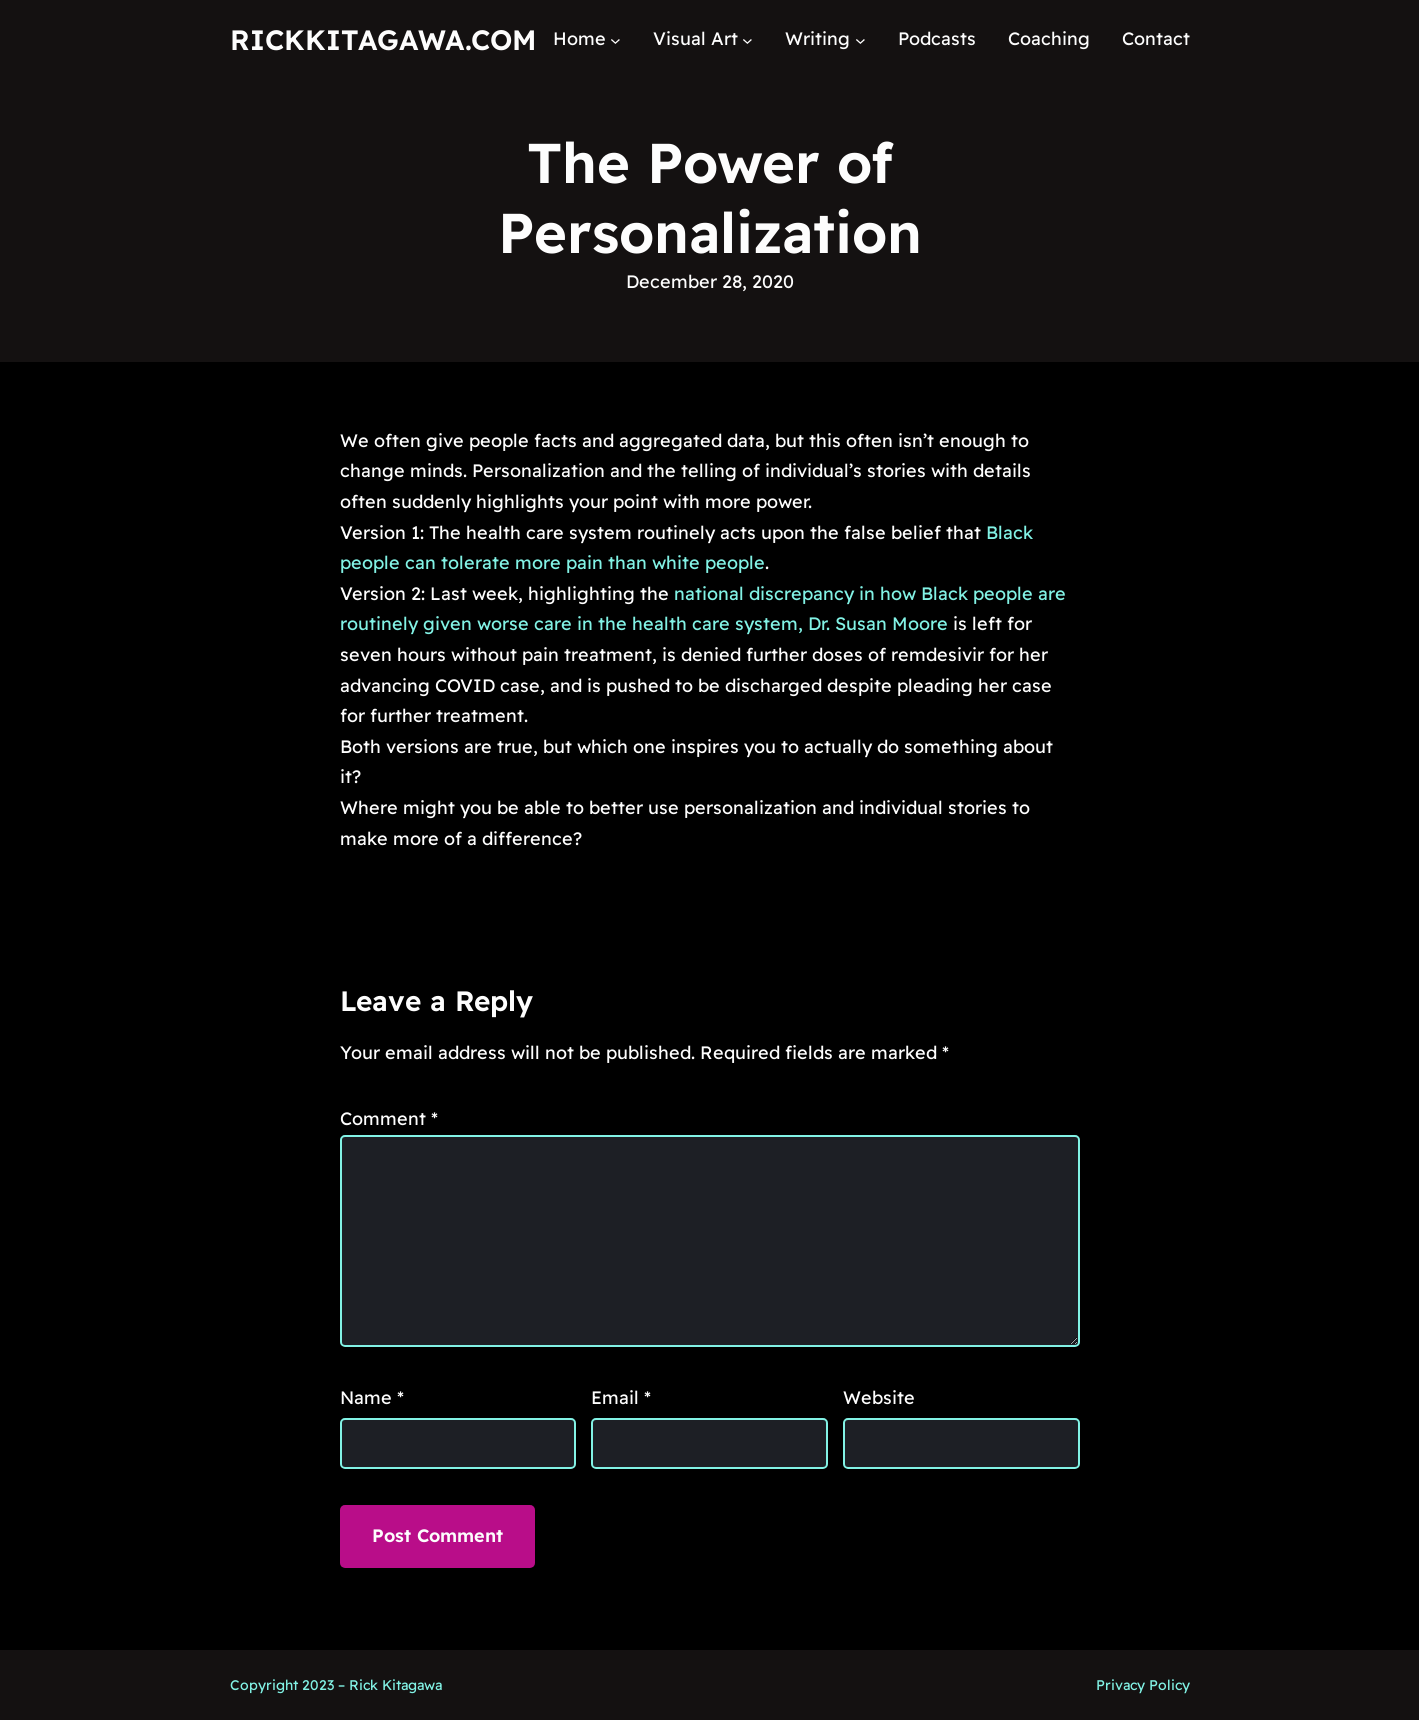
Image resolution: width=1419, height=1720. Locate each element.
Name (372, 1397)
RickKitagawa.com (383, 39)
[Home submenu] (615, 39)
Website (879, 1397)
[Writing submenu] (860, 39)
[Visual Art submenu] (747, 39)
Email (621, 1397)
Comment (389, 1118)
